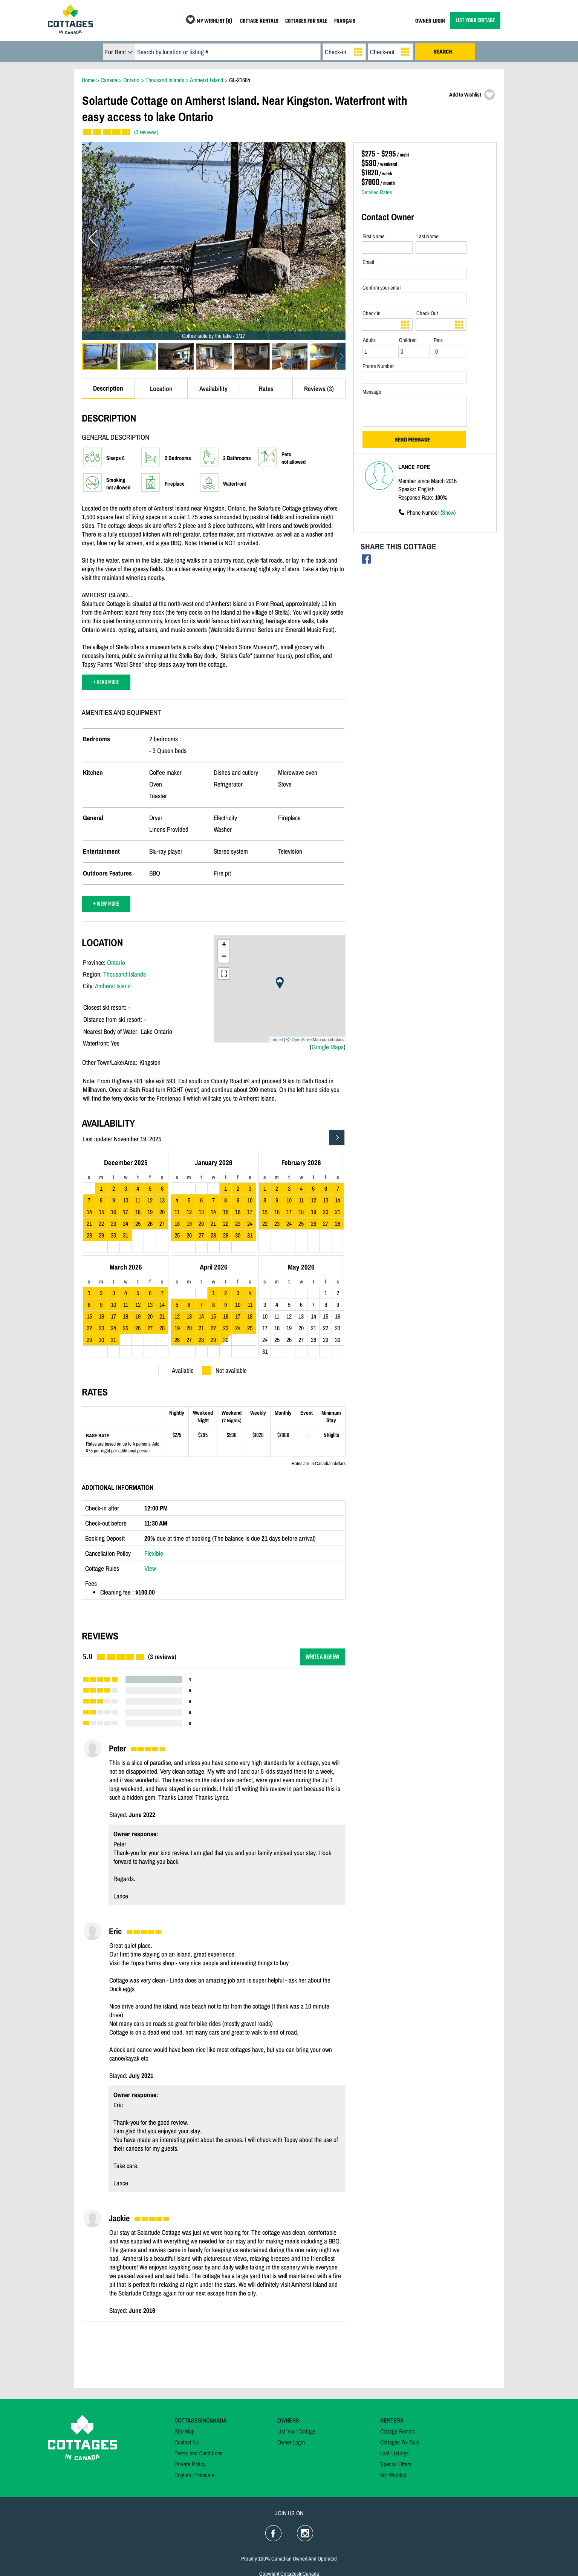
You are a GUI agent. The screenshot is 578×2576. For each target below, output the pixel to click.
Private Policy (190, 2464)
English (182, 2475)
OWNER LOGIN (430, 21)
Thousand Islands (124, 974)
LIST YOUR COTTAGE (475, 20)
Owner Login (291, 2442)
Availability (213, 388)
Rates (266, 388)
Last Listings (394, 2453)
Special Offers (395, 2464)
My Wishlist (393, 2475)
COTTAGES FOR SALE (306, 21)
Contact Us (186, 2442)
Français (204, 2475)
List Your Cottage (296, 2431)
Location (161, 388)
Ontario (116, 962)
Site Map (184, 2431)
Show (448, 512)
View (150, 1568)
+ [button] (224, 945)
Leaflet (277, 1039)
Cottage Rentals (397, 2431)
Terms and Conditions (198, 2453)
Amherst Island (113, 985)
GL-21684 (239, 80)
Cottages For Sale (399, 2442)
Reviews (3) (319, 388)
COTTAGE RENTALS (259, 21)
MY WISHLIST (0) (214, 21)
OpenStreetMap (306, 1039)
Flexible (153, 1553)
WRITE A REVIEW (322, 1657)
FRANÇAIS (344, 21)
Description (108, 388)
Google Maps (328, 1047)
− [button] (224, 957)
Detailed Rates (376, 192)
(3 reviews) (146, 132)
